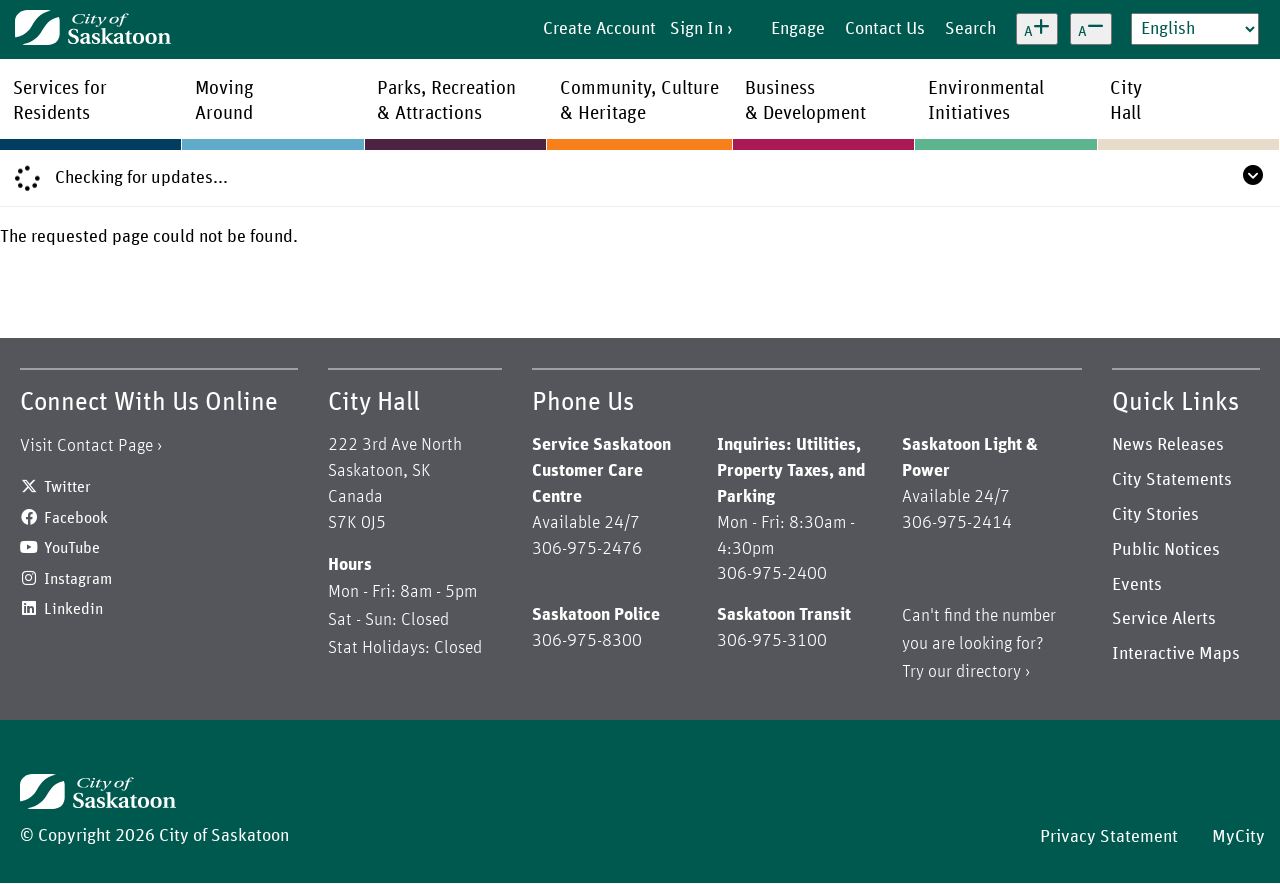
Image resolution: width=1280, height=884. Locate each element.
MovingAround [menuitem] (224, 101)
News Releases (1168, 445)
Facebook (76, 518)
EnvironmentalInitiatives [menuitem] (986, 101)
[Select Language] (1195, 29)
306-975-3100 (772, 641)
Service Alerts (1164, 619)
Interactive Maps (1176, 654)
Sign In (696, 29)
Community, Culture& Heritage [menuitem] (639, 101)
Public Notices (1166, 550)
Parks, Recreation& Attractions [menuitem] (446, 101)
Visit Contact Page (86, 446)
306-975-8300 (587, 641)
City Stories (1155, 515)
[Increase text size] (1037, 29)
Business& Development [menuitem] (805, 101)
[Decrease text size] (1091, 29)
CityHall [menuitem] (1126, 101)
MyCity (1238, 837)
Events (1137, 585)
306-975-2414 (957, 523)
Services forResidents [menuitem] (60, 101)
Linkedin (73, 609)
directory (988, 672)
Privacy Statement (1109, 837)
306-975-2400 (772, 574)
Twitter (67, 487)
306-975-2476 (587, 549)
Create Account (599, 29)
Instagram (78, 579)
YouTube (72, 548)
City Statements (1172, 480)
